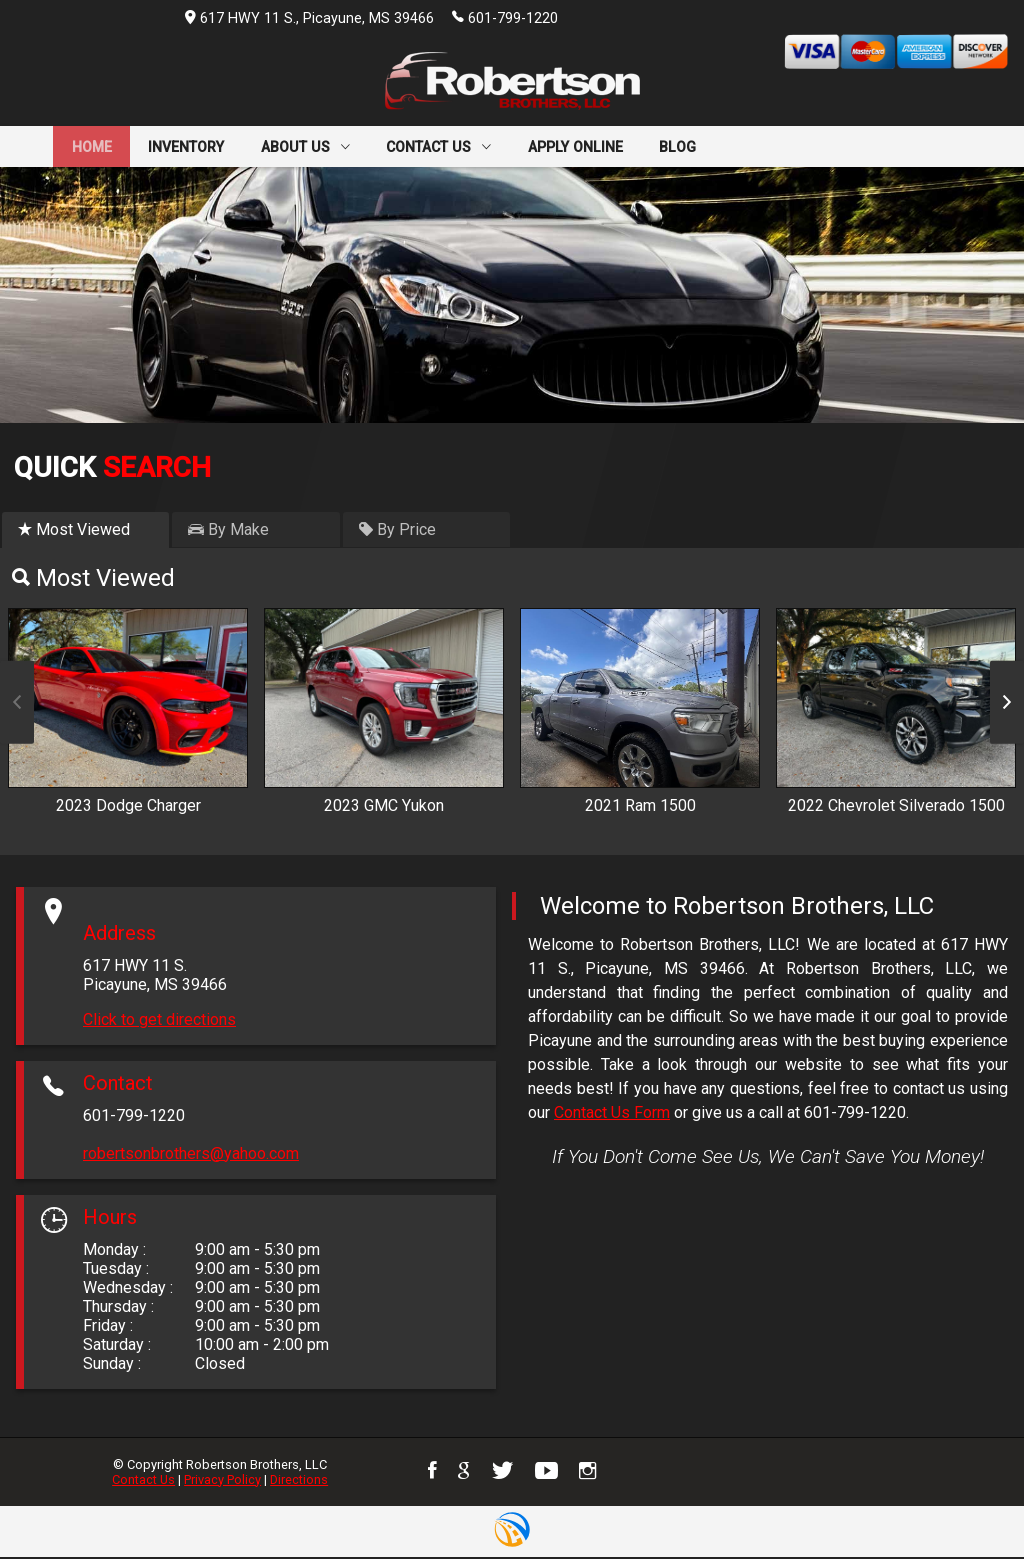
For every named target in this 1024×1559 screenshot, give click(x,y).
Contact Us (143, 1481)
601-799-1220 (505, 17)
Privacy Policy (222, 1481)
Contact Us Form (612, 1115)
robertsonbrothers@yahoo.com (191, 1156)
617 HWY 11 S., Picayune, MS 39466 (309, 18)
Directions (299, 1481)
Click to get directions (159, 1022)
